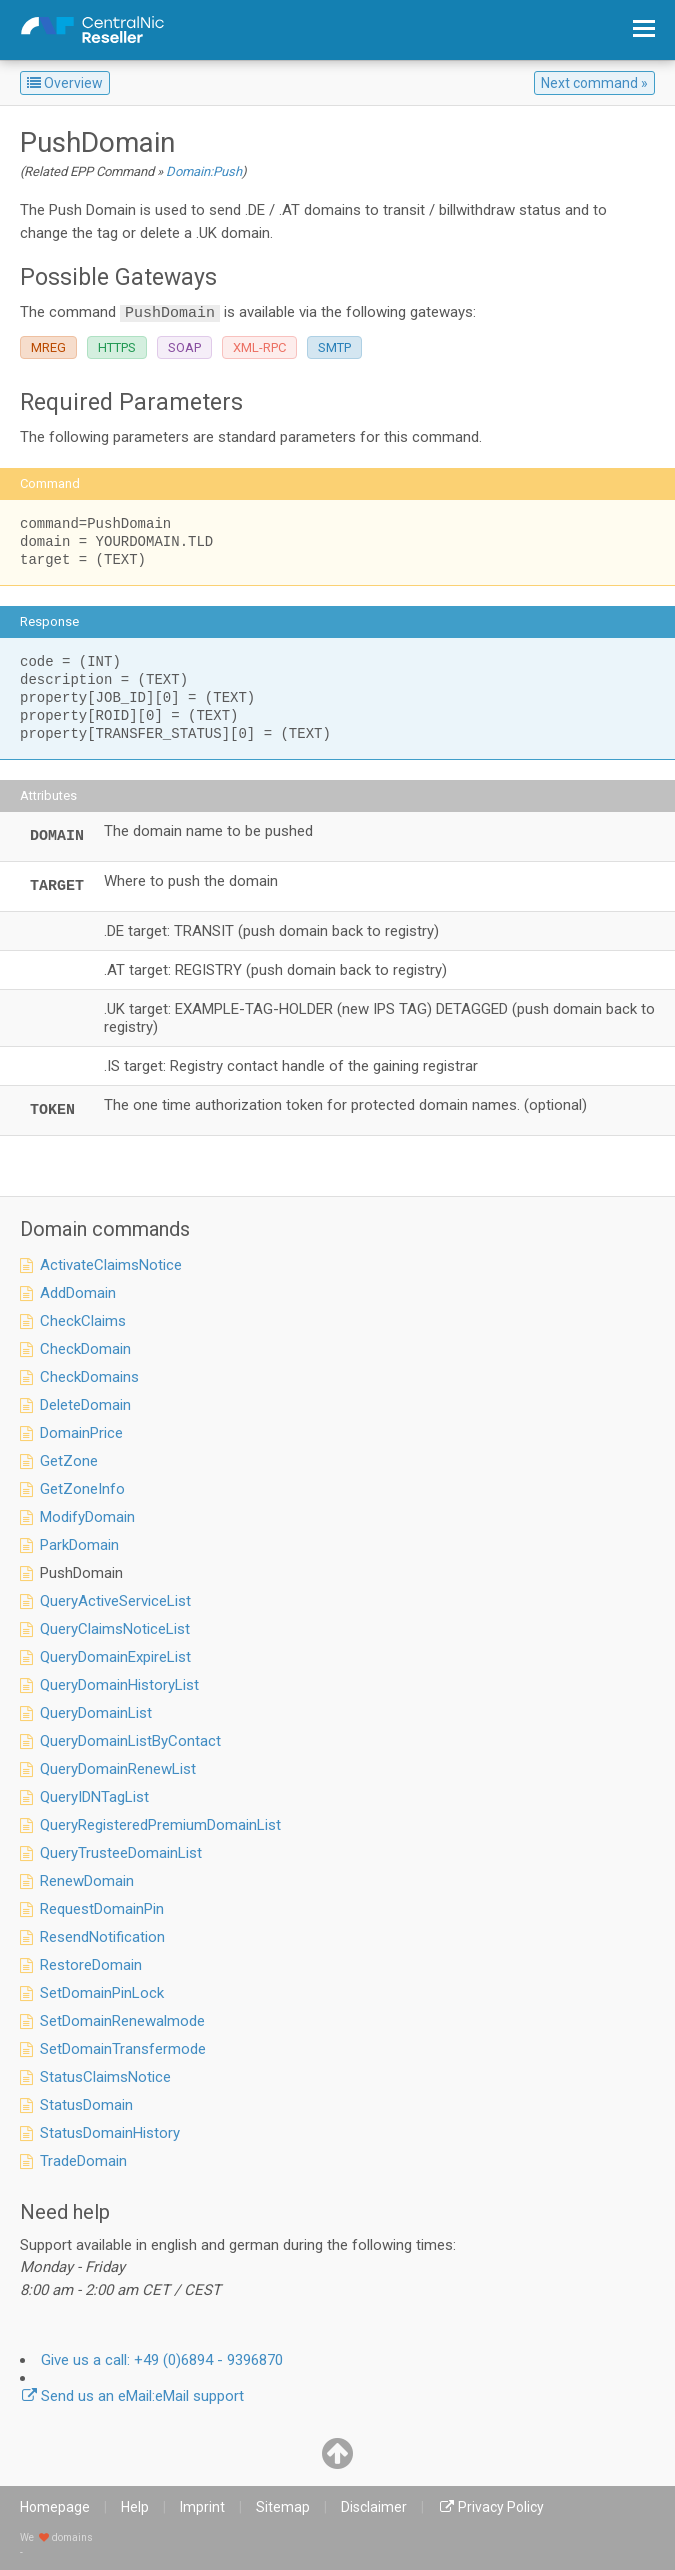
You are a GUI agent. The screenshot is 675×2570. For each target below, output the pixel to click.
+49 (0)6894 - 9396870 (162, 2360)
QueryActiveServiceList (115, 1601)
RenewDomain (87, 1881)
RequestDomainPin (102, 1909)
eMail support (142, 2396)
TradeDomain (83, 2161)
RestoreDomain (91, 1965)
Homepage (55, 2507)
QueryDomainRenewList (118, 1769)
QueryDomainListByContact (130, 1741)
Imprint (202, 2507)
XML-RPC (259, 347)
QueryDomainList (96, 1713)
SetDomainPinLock (102, 1993)
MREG (48, 347)
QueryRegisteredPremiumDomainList (160, 1825)
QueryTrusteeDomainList (121, 1853)
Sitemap (283, 2507)
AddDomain (78, 1293)
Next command (589, 83)
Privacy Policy (501, 2507)
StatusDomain (86, 2105)
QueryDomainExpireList (115, 1657)
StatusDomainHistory (110, 2133)
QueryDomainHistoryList (119, 1685)
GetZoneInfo (82, 1489)
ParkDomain (79, 1545)
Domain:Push (204, 171)
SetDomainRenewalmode (122, 2021)
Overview (65, 83)
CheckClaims (83, 1321)
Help (135, 2507)
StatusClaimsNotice (105, 2077)
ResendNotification (102, 1937)
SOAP (184, 347)
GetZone (69, 1461)
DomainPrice (81, 1433)
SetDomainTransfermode (123, 2049)
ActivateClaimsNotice (111, 1265)
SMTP (334, 347)
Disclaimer (374, 2507)
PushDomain (81, 1573)
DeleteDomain (85, 1405)
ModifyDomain (87, 1517)
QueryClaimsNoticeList (115, 1629)
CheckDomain (85, 1349)
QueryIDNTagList (94, 1797)
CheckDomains (89, 1377)
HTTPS (117, 347)
